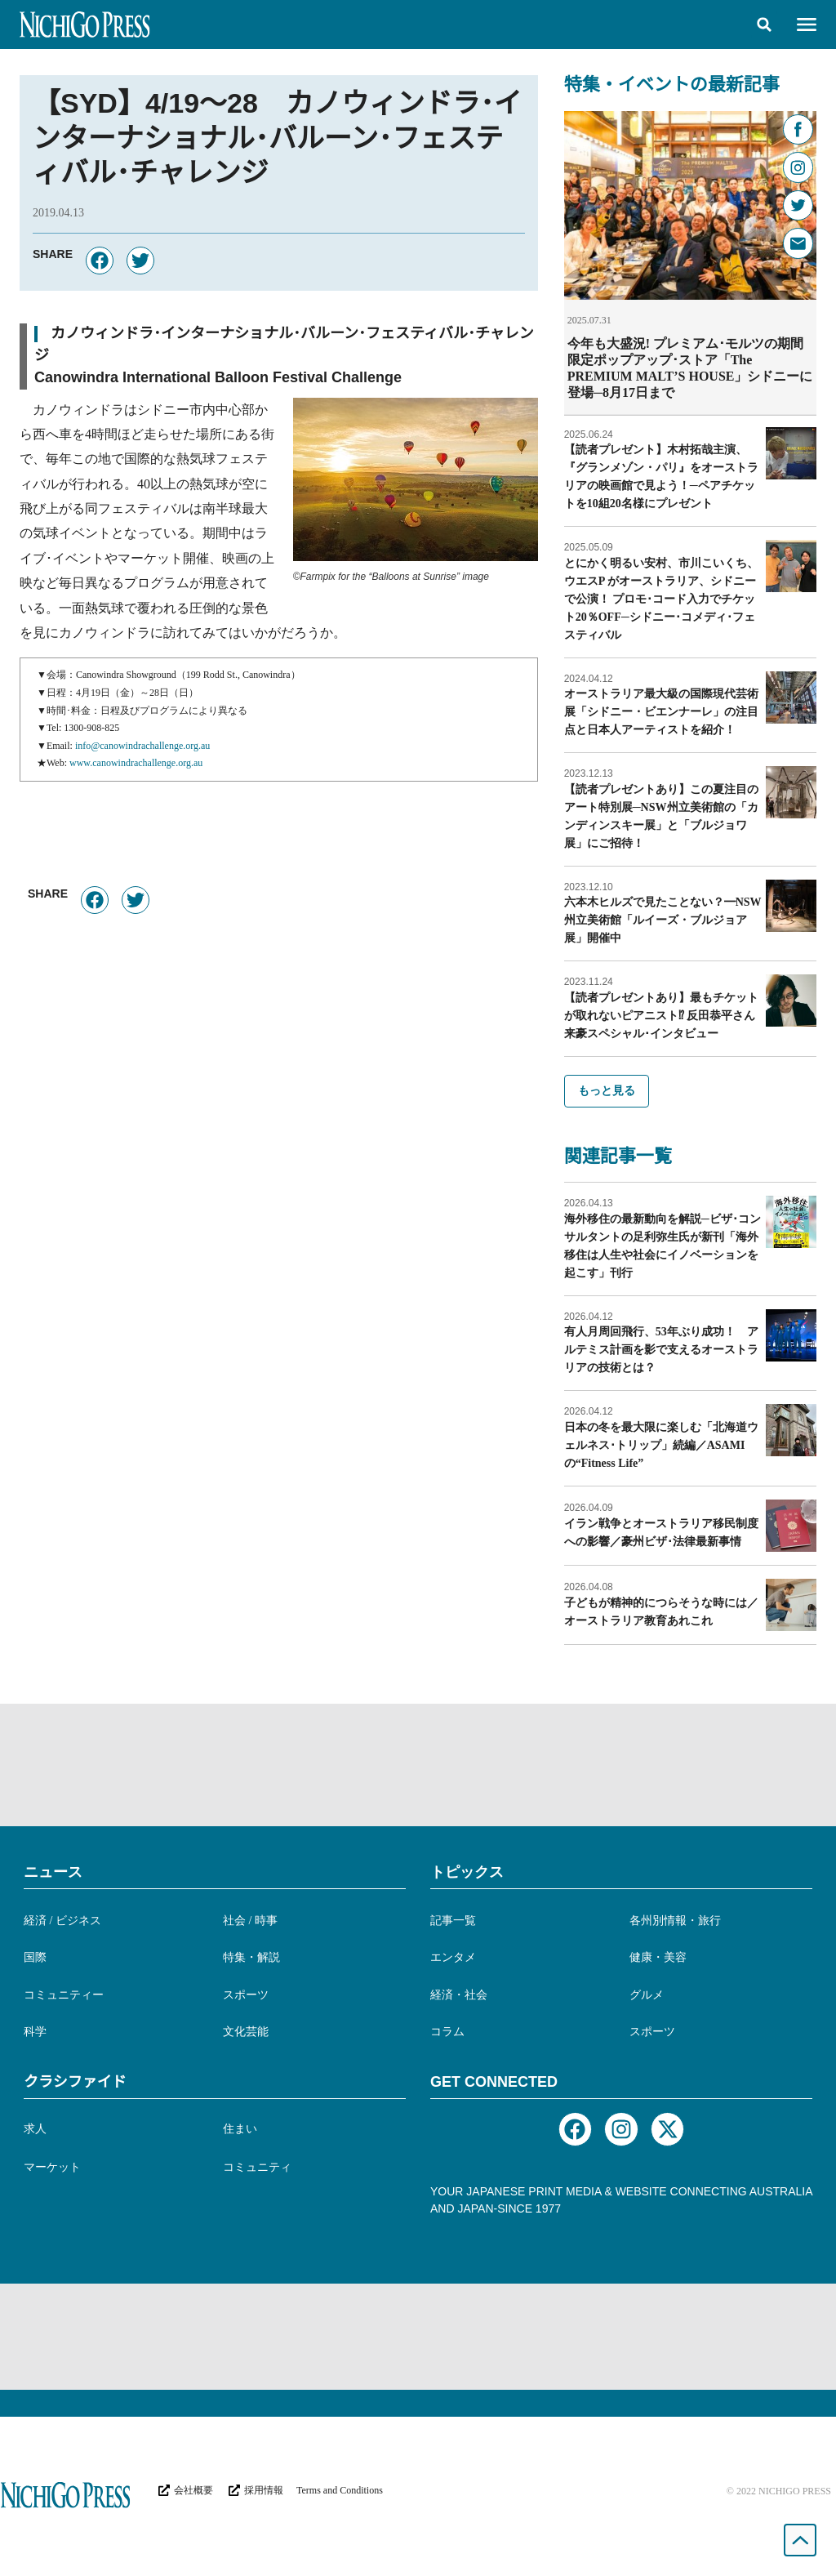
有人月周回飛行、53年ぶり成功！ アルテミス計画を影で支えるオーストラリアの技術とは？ (661, 1349)
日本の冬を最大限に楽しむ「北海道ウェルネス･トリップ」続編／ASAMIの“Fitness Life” (661, 1444)
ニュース (53, 1871)
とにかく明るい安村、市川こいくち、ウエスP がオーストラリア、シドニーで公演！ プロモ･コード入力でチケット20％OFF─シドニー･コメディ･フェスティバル (661, 598)
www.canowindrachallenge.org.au (135, 763)
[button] (764, 24)
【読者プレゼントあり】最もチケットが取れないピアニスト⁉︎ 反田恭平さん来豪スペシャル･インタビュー (661, 1015)
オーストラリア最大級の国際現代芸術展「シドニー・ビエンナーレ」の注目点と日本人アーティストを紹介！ (661, 711)
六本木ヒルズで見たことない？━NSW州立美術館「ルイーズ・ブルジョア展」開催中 (663, 919)
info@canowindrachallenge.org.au (142, 745)
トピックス (467, 1871)
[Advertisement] (418, 1764)
